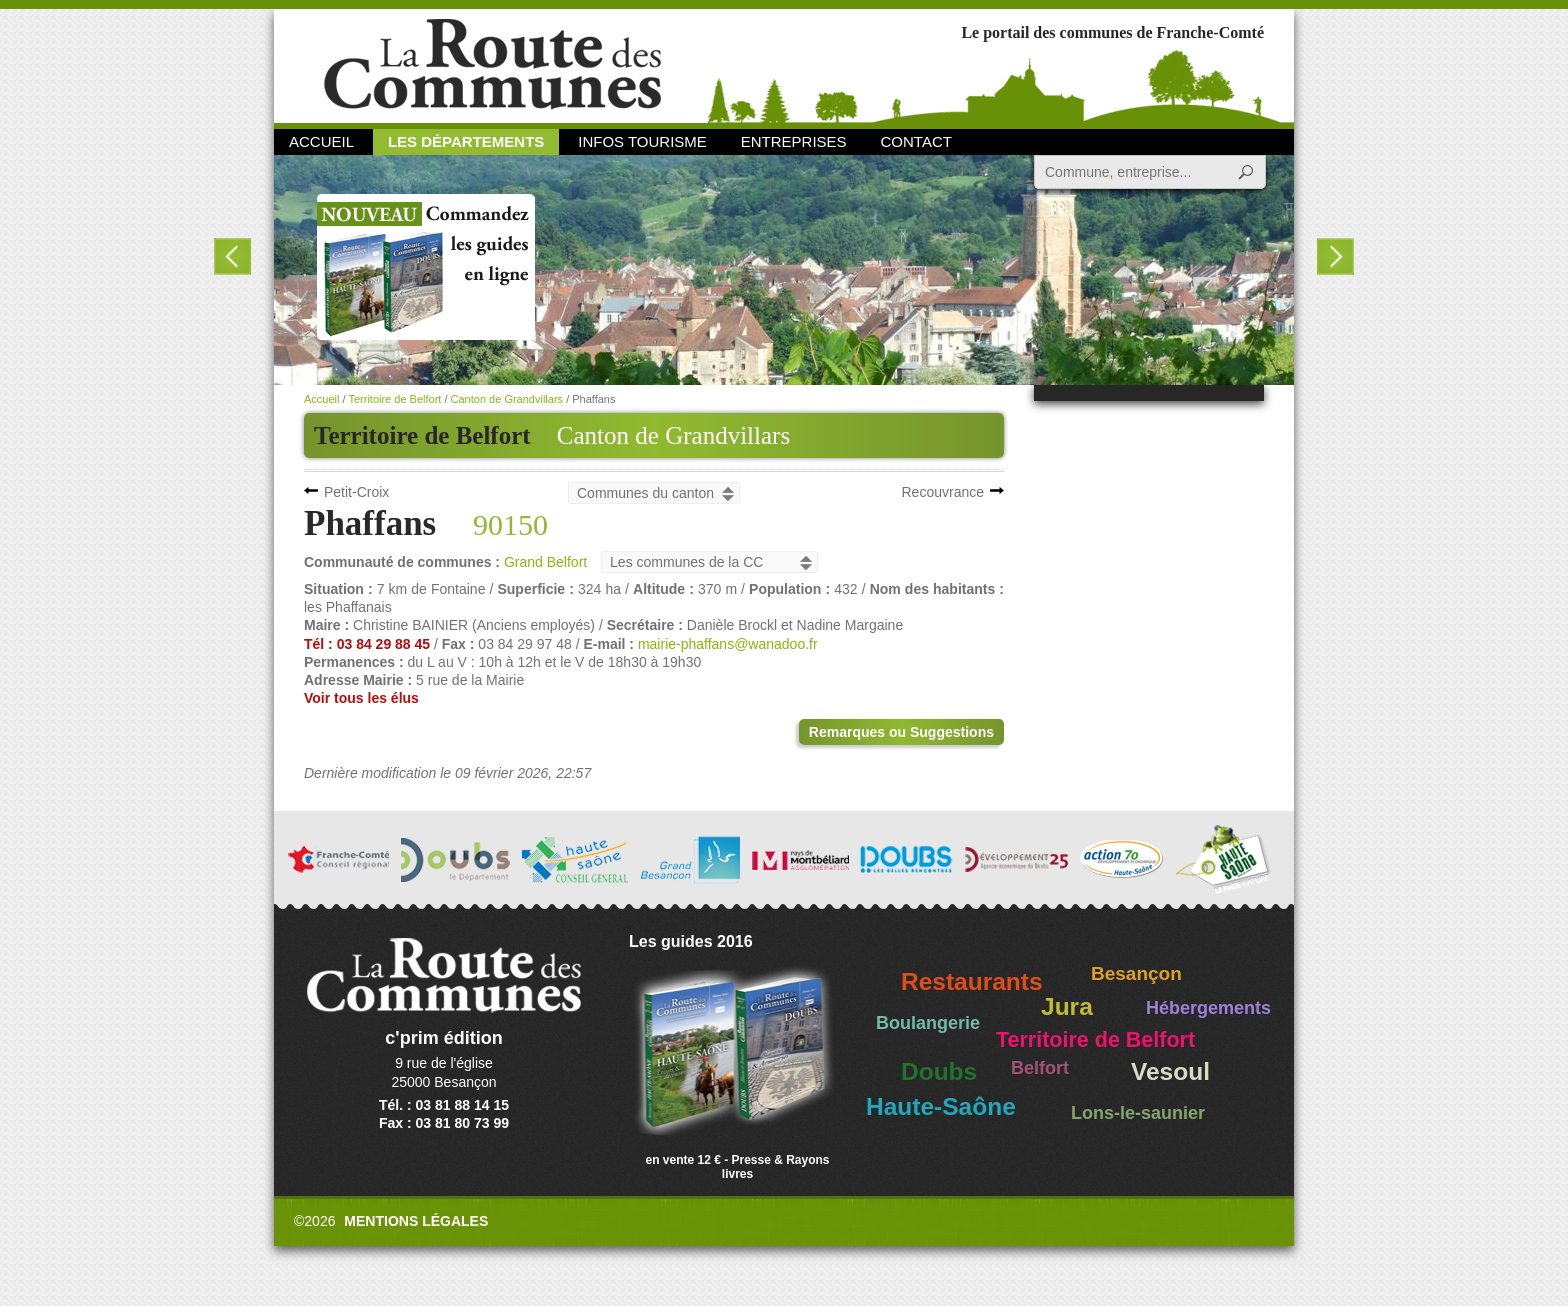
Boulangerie (928, 1023)
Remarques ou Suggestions (901, 732)
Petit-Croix (356, 492)
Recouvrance (943, 492)
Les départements (466, 141)
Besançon (1136, 973)
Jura (1067, 1006)
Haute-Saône (941, 1106)
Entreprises (794, 141)
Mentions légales (416, 1221)
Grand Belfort (545, 562)
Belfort (1040, 1068)
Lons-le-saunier (1138, 1113)
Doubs (939, 1071)
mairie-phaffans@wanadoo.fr (728, 644)
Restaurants (972, 981)
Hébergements (1208, 1008)
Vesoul (1170, 1071)
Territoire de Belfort (394, 399)
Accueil (321, 141)
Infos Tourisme (642, 141)
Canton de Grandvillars (673, 435)
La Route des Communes (492, 64)
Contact (916, 141)
